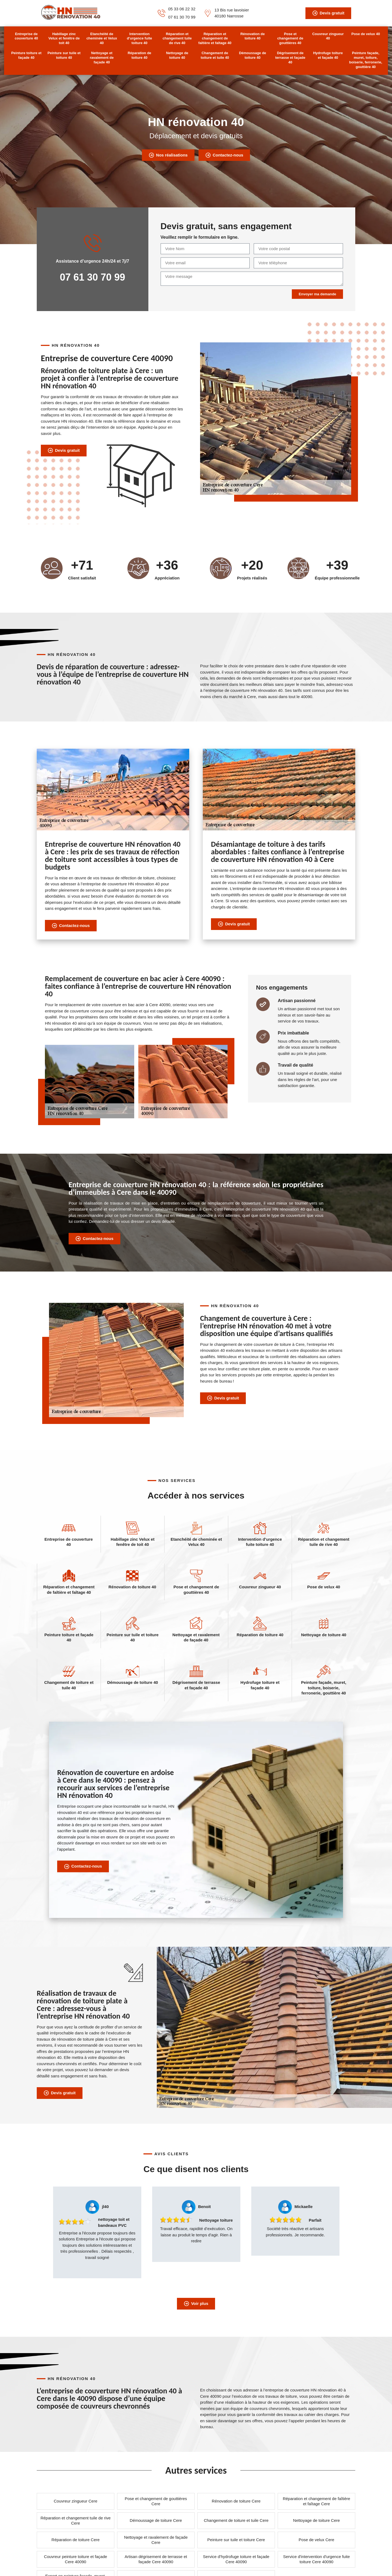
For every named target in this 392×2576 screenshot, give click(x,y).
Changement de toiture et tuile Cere (236, 2520)
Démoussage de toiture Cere (156, 2520)
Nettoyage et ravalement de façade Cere (156, 2540)
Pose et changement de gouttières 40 (290, 38)
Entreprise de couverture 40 (26, 36)
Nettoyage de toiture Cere (316, 2520)
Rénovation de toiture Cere (236, 2501)
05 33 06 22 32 (181, 9)
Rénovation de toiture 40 (252, 36)
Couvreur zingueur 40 (328, 36)
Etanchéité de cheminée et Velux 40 (101, 38)
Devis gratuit (328, 13)
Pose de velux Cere (316, 2539)
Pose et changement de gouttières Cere (156, 2501)
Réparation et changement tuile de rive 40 (177, 38)
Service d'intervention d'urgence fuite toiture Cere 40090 (316, 2559)
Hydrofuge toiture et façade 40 (328, 55)
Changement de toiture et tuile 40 (215, 55)
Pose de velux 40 (365, 34)
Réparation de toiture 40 (139, 55)
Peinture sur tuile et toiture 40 (64, 55)
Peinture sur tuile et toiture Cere (236, 2539)
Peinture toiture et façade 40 (26, 55)
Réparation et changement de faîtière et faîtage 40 (214, 38)
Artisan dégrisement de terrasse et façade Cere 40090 (156, 2559)
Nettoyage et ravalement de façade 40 (102, 57)
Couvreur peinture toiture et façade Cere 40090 (75, 2559)
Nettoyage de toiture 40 (177, 55)
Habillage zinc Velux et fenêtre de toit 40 (64, 38)
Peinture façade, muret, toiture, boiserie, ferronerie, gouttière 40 (365, 60)
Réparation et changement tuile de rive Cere (76, 2521)
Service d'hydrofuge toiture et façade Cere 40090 (236, 2559)
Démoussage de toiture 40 (252, 55)
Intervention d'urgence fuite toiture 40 (139, 38)
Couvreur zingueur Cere (75, 2501)
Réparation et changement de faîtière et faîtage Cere (316, 2501)
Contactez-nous (224, 155)
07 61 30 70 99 (181, 17)
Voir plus (196, 2303)
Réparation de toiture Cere (75, 2539)
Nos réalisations (168, 155)
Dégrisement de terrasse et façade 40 (290, 57)
